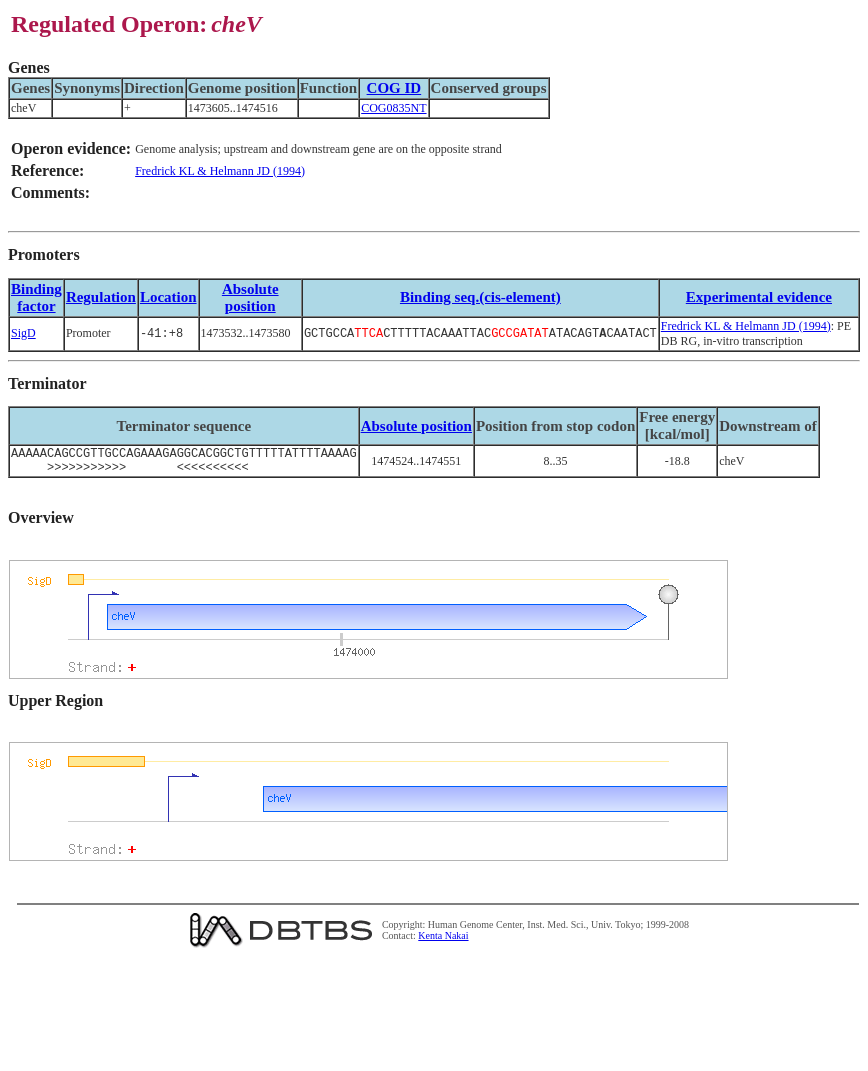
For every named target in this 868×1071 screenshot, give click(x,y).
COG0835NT (393, 108)
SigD (23, 333)
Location (168, 297)
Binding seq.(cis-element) (480, 297)
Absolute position (250, 297)
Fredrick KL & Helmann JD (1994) (220, 171)
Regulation (101, 297)
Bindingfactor (36, 297)
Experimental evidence (759, 297)
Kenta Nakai (443, 941)
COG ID (394, 88)
